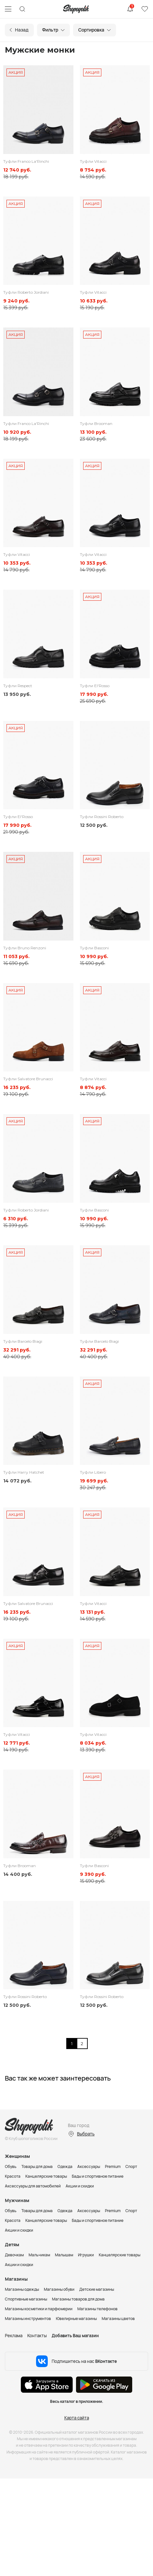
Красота (12, 2176)
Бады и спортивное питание (97, 2176)
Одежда (64, 2166)
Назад (22, 30)
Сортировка (91, 30)
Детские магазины (96, 2289)
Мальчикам (39, 2255)
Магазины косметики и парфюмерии (38, 2309)
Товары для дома (37, 2166)
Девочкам (14, 2255)
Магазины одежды (22, 2289)
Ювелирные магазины (76, 2318)
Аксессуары (88, 2166)
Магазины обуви (59, 2289)
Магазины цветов (118, 2318)
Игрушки (86, 2255)
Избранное (144, 9)
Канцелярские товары (46, 2176)
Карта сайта (76, 2418)
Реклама (13, 2336)
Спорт (131, 2166)
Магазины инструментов (28, 2318)
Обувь (11, 2166)
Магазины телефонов (97, 2309)
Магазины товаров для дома (78, 2299)
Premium (113, 2166)
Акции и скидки (80, 2186)
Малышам (64, 2255)
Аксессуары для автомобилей (33, 2186)
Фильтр (50, 30)
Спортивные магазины (26, 2299)
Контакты (37, 2336)
